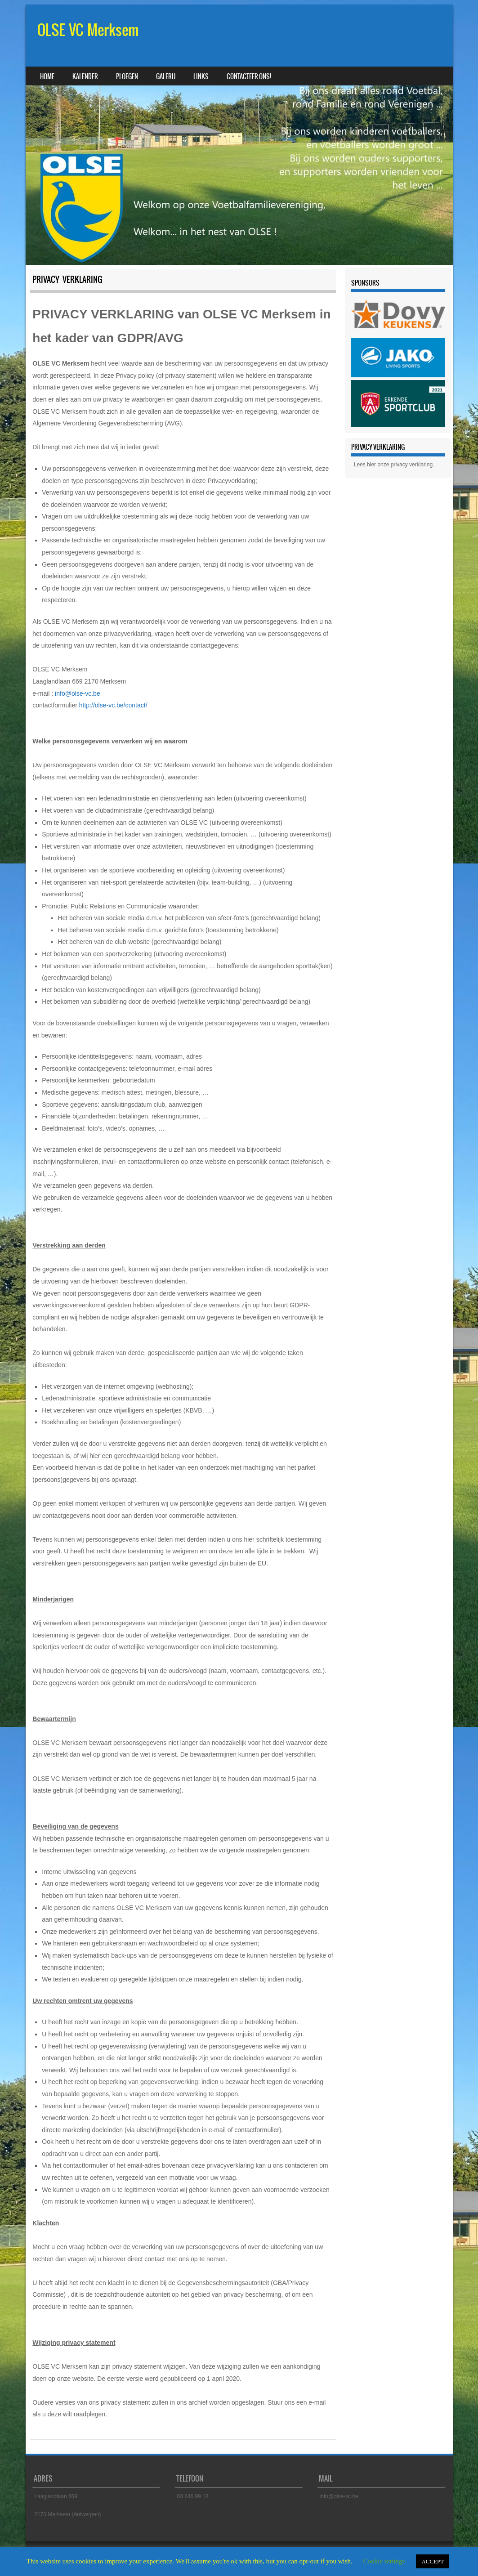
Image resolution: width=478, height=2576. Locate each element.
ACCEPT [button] (432, 2561)
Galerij (165, 76)
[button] (365, 357)
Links (201, 76)
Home (47, 76)
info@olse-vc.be (77, 693)
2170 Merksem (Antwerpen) (68, 2514)
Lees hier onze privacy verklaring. (394, 464)
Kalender (85, 76)
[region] (398, 357)
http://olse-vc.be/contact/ (113, 705)
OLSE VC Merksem (88, 30)
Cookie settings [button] (384, 2561)
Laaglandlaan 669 (56, 2496)
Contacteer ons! (249, 76)
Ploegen (127, 76)
